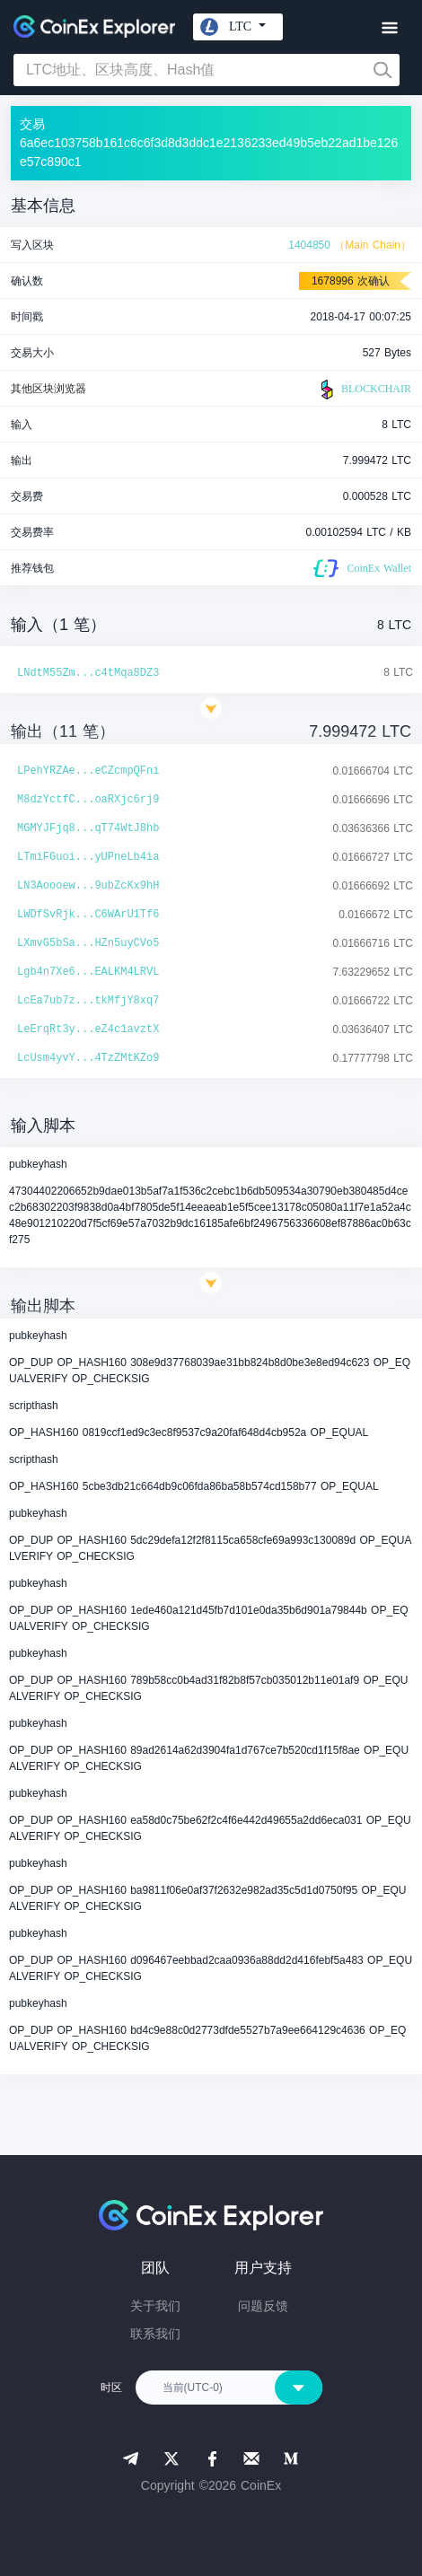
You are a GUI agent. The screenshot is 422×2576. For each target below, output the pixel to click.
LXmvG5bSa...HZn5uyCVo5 (88, 943)
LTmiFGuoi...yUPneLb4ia (88, 857)
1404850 (309, 245)
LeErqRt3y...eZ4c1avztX (88, 1029)
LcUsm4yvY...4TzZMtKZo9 (88, 1058)
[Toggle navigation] (389, 28)
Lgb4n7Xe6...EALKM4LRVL (88, 972)
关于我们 (155, 2306)
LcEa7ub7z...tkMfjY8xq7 (88, 1000)
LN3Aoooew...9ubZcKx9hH (88, 886)
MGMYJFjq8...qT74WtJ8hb (88, 828)
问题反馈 (263, 2306)
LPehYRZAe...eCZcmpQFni (88, 771)
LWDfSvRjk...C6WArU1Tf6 (88, 914)
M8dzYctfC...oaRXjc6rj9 (88, 799)
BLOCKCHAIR (363, 389)
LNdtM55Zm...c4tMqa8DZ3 (88, 673)
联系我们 (155, 2333)
